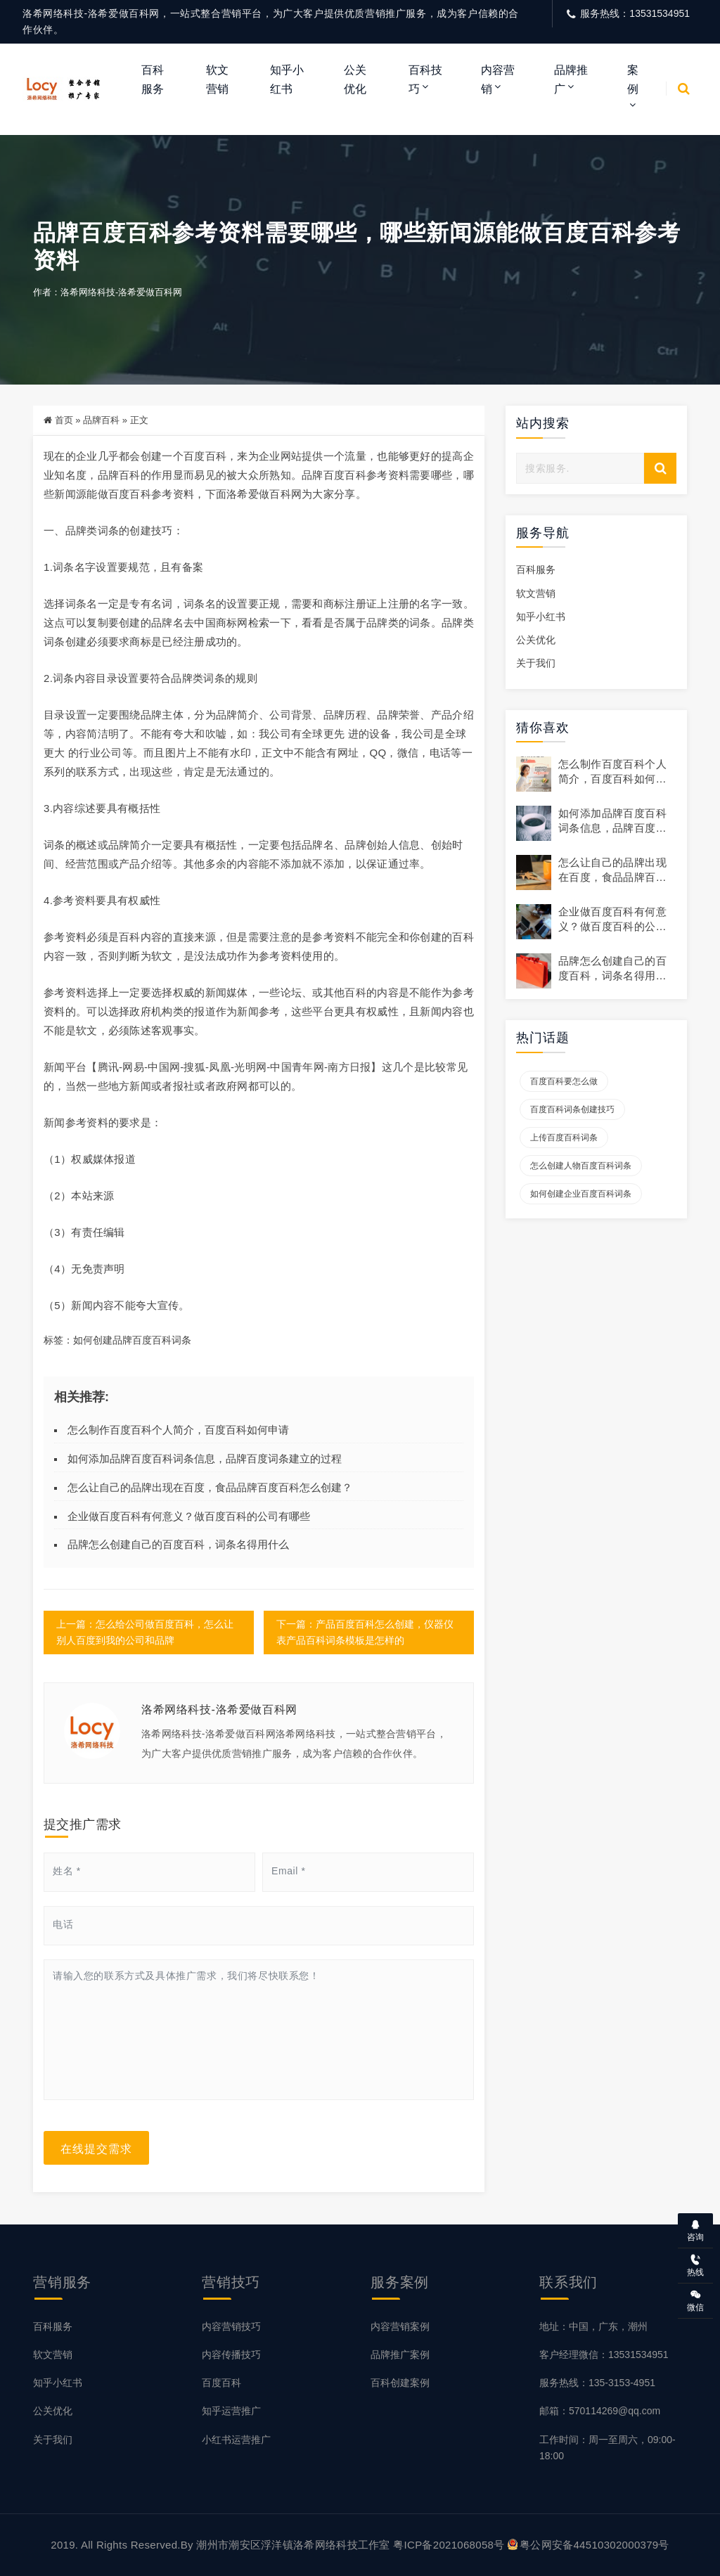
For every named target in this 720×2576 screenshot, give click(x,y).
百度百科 (221, 2382)
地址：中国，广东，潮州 (593, 2326)
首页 (64, 420)
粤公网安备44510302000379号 (588, 2545)
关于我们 (535, 663)
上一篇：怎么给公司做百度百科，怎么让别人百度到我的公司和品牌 (144, 1632)
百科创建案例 (400, 2382)
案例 (632, 79)
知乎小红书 (287, 79)
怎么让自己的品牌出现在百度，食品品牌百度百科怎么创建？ (210, 1487)
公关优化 (355, 79)
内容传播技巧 (231, 2354)
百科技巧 (425, 79)
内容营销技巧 (231, 2326)
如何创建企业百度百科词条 (580, 1194)
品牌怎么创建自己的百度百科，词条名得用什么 (178, 1544)
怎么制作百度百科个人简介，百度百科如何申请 (178, 1430)
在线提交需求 (96, 2147)
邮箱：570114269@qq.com (599, 2410)
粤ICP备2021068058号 (448, 2545)
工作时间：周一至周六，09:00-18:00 (607, 2447)
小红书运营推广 (236, 2439)
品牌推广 (571, 79)
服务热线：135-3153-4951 (597, 2382)
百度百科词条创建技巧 (572, 1109)
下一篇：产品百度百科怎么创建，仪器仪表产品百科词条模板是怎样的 (365, 1632)
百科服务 (152, 79)
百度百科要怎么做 (564, 1081)
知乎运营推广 (231, 2410)
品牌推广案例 (400, 2354)
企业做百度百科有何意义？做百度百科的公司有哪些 (189, 1516)
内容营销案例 (400, 2326)
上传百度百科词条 (564, 1137)
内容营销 (498, 79)
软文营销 (217, 79)
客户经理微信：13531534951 (604, 2354)
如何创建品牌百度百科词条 (132, 1340)
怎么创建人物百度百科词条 (580, 1166)
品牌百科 (101, 420)
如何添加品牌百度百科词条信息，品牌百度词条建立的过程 (205, 1458)
